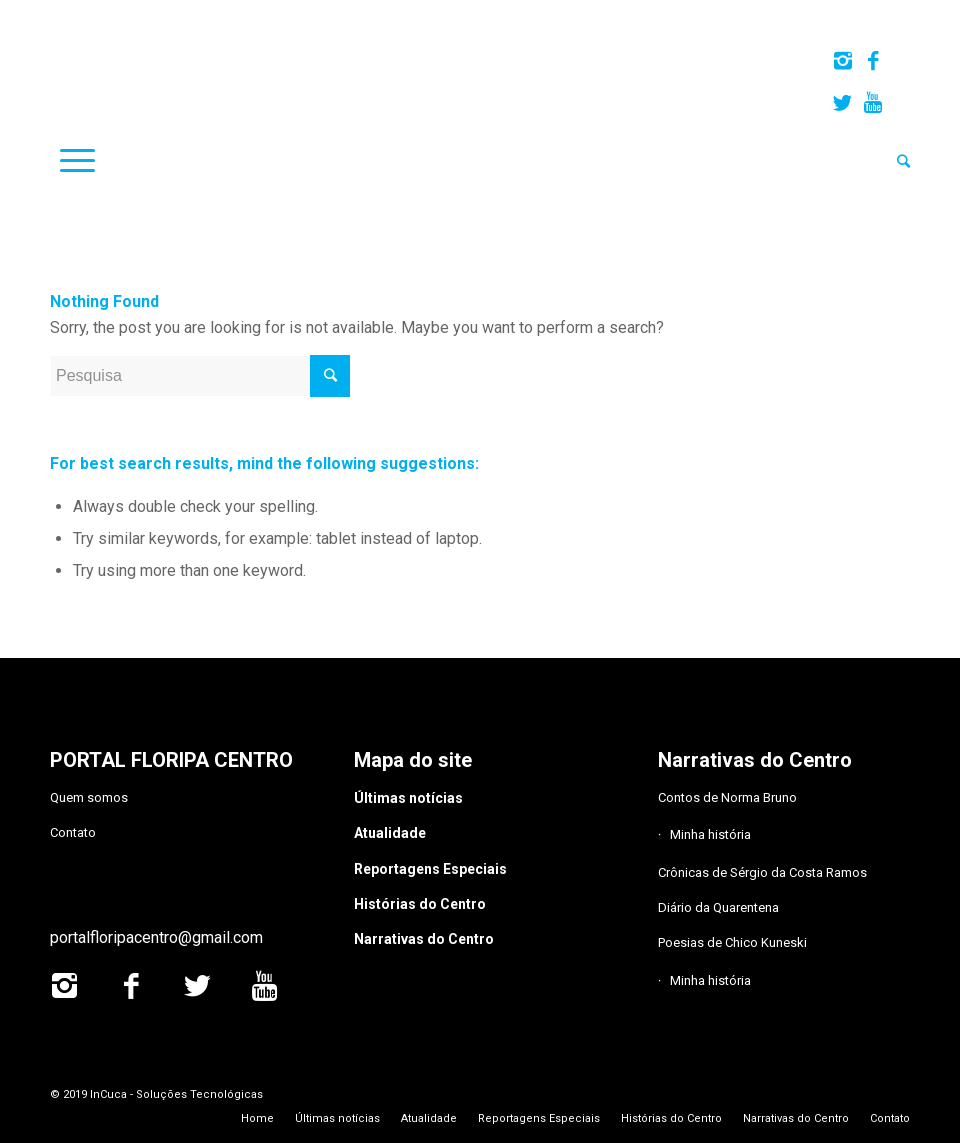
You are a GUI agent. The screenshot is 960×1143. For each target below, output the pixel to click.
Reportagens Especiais (430, 869)
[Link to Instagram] (842, 61)
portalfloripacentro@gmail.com (156, 937)
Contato (73, 832)
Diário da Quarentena (718, 907)
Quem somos (89, 797)
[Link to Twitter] (842, 103)
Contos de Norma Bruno (727, 797)
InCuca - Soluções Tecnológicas (176, 1094)
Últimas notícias (408, 798)
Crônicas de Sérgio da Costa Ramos (762, 872)
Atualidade (390, 833)
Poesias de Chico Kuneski (732, 942)
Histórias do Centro (420, 904)
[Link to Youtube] (873, 103)
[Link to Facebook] (872, 61)
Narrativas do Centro (424, 939)
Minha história (710, 834)
